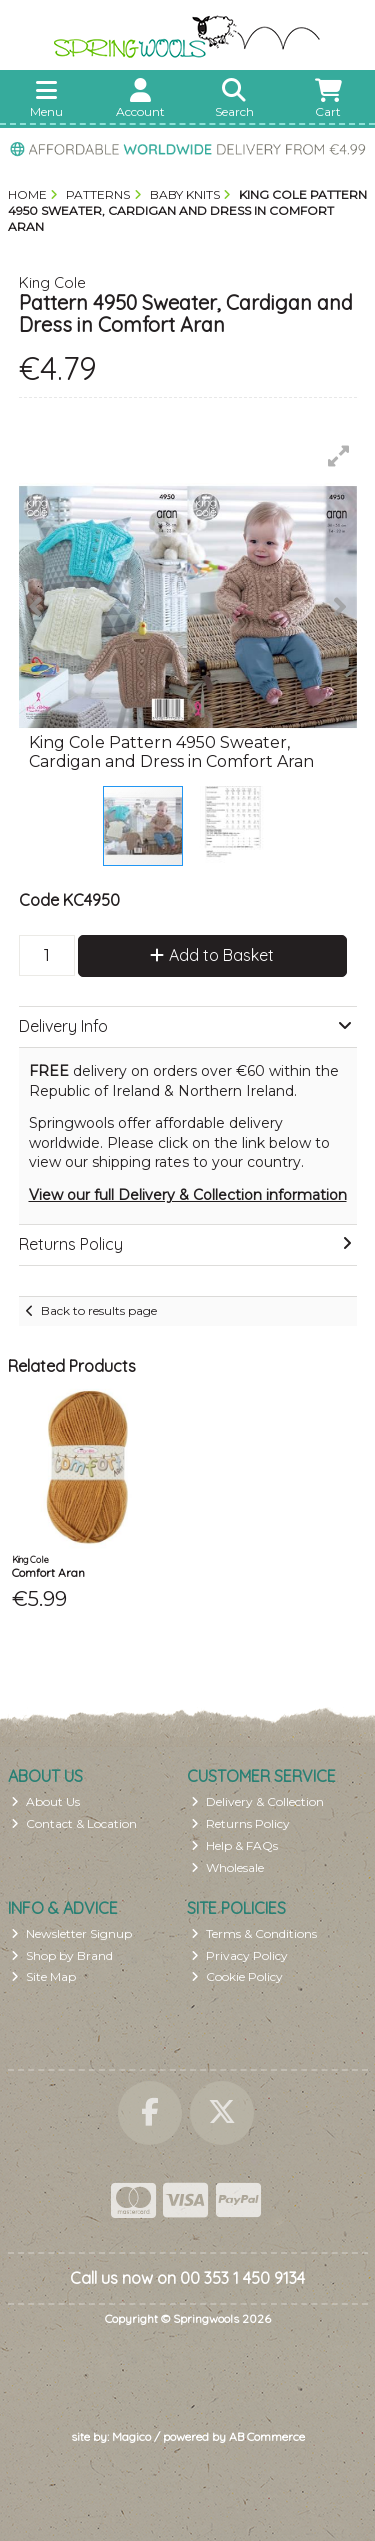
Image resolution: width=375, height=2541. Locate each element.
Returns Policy (240, 1823)
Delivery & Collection (257, 1801)
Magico (131, 2436)
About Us (45, 1801)
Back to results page (99, 1310)
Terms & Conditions (254, 1933)
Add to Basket (212, 955)
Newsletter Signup (71, 1933)
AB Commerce (267, 2436)
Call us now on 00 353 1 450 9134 (187, 2278)
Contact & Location (74, 1823)
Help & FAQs (234, 1845)
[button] (339, 456)
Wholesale (227, 1867)
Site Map (43, 1976)
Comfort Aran (48, 1572)
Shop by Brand (62, 1955)
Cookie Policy (237, 1976)
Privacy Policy (239, 1955)
